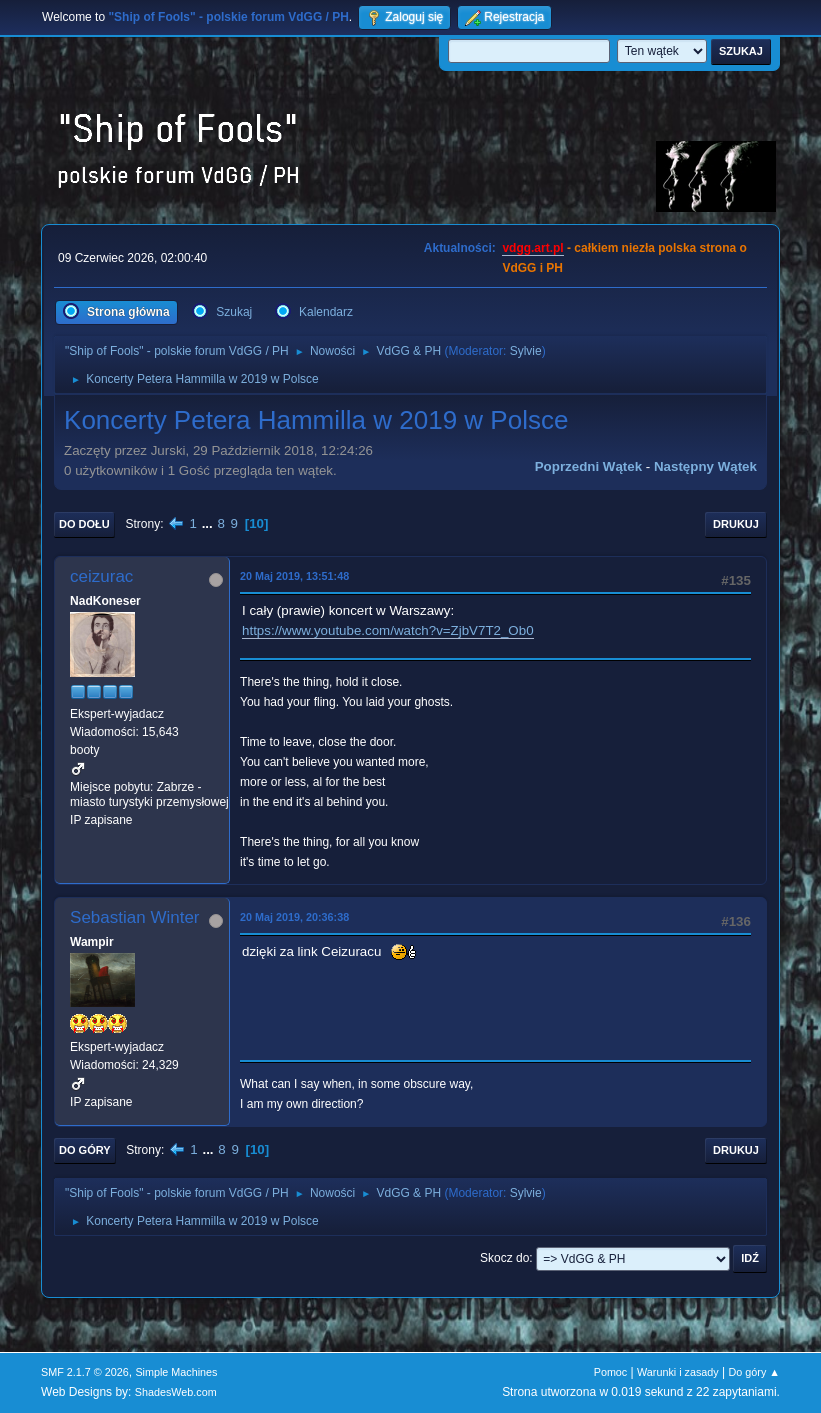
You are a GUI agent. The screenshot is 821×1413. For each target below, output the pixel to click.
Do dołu (84, 524)
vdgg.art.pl (532, 248)
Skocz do (504, 1258)
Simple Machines (176, 1372)
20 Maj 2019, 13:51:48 (294, 576)
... (209, 523)
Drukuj (736, 524)
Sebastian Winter (134, 917)
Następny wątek (705, 466)
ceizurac (101, 576)
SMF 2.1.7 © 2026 (85, 1372)
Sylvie (526, 351)
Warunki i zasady (678, 1372)
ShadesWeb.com (176, 1392)
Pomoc (611, 1372)
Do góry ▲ (754, 1372)
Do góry (85, 1150)
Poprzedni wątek (588, 466)
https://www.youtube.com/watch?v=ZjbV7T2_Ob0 (388, 630)
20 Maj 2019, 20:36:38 (294, 917)
